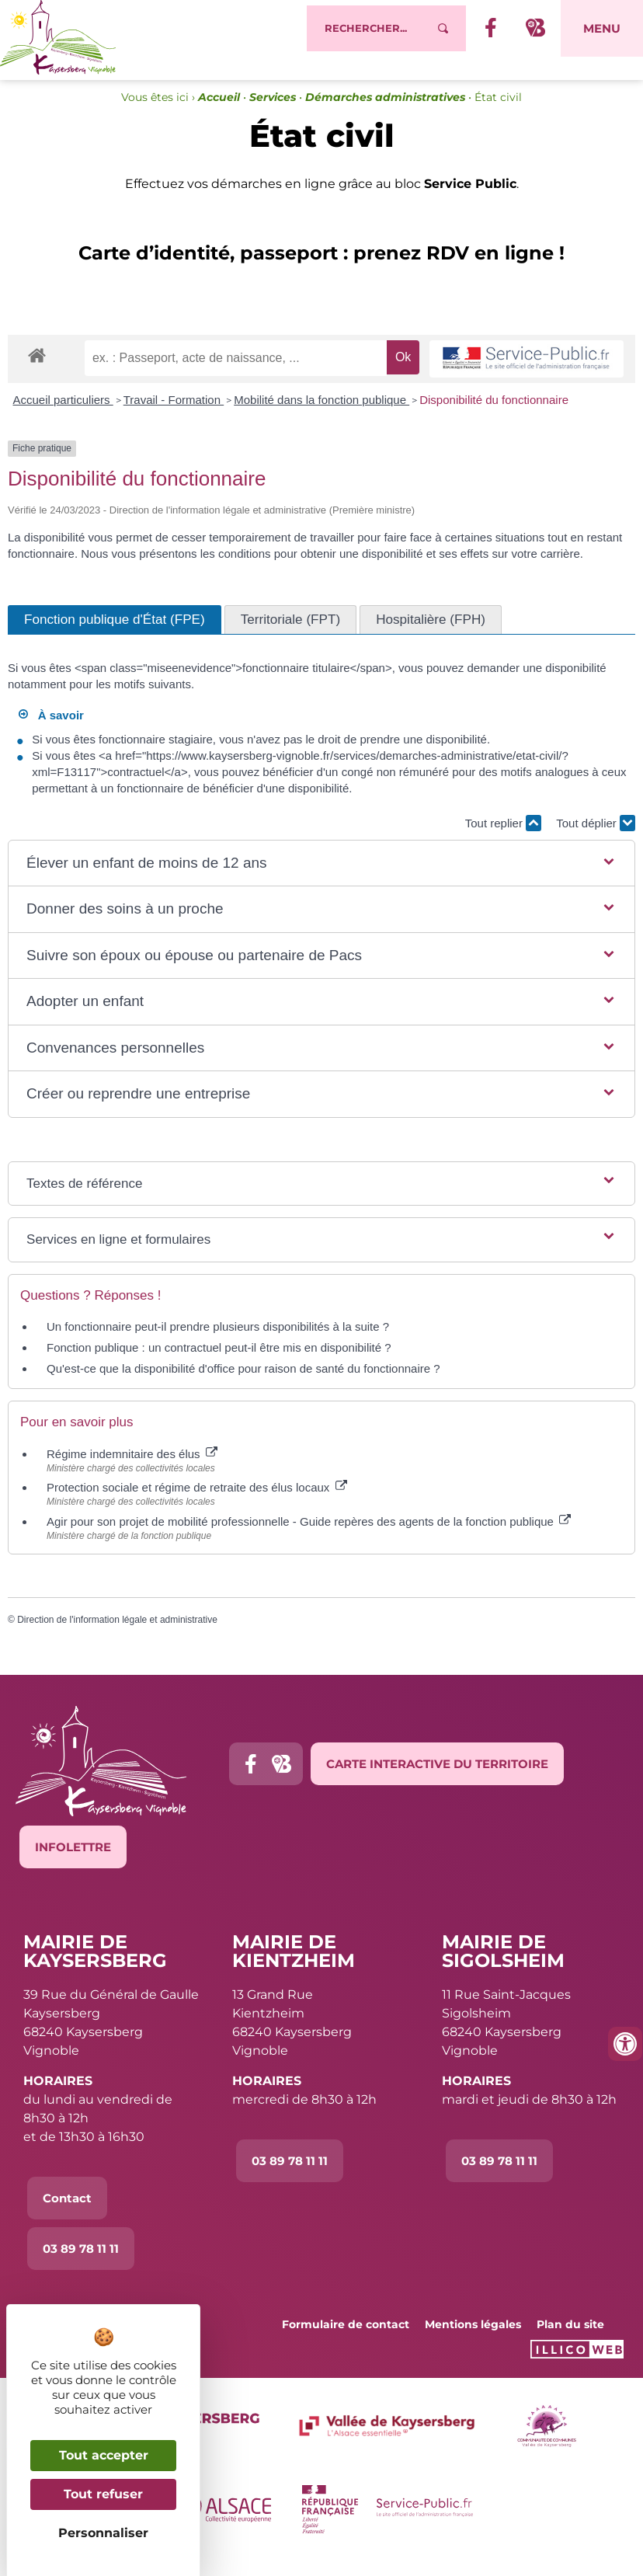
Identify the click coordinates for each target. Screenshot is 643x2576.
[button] (321, 877)
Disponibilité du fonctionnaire (493, 413)
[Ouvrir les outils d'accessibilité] (625, 2044)
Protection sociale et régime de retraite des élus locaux (197, 1501)
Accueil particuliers (63, 413)
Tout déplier (595, 837)
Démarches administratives (385, 111)
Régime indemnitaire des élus (132, 1467)
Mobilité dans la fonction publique (321, 413)
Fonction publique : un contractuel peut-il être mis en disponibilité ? (219, 1362)
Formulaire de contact (345, 2338)
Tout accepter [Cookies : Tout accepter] (103, 2455)
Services (272, 111)
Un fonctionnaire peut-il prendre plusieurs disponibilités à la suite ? (218, 1341)
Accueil (219, 111)
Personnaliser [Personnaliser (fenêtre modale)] (103, 2533)
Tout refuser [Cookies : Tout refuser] (103, 2494)
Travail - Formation (173, 413)
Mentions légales (473, 2338)
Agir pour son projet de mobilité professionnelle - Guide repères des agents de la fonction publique (309, 1535)
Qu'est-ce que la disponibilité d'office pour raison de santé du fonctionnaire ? (243, 1383)
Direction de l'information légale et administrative (117, 1633)
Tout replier (503, 837)
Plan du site (570, 2338)
